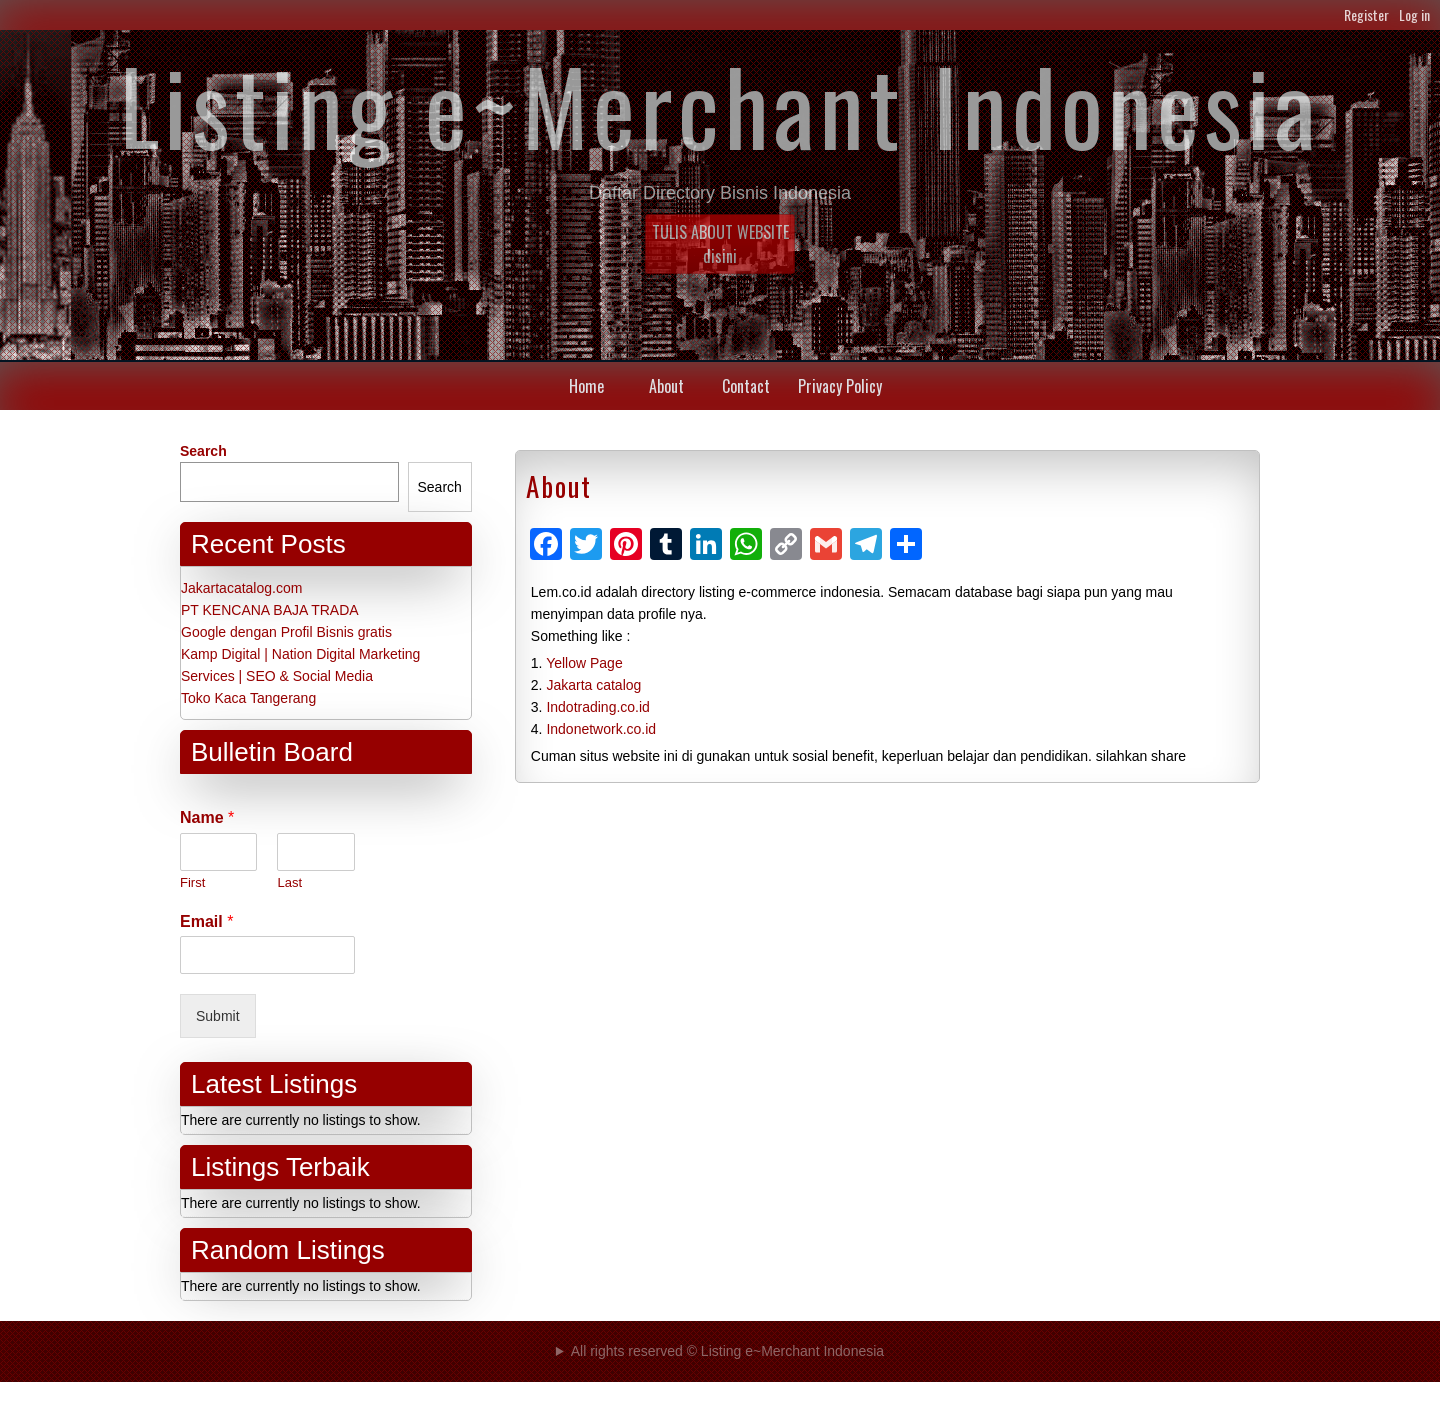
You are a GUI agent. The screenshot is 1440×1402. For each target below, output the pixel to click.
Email (206, 921)
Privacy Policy (840, 386)
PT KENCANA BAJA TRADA (270, 610)
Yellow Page (584, 663)
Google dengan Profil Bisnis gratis (286, 632)
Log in (1414, 14)
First (192, 882)
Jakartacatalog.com (241, 588)
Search (203, 451)
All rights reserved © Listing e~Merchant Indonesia (727, 1351)
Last (289, 882)
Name (207, 817)
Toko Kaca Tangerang (248, 698)
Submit (218, 1016)
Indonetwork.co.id (601, 729)
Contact (746, 386)
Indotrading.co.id (598, 707)
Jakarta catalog (593, 685)
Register (1366, 14)
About (666, 386)
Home (586, 386)
